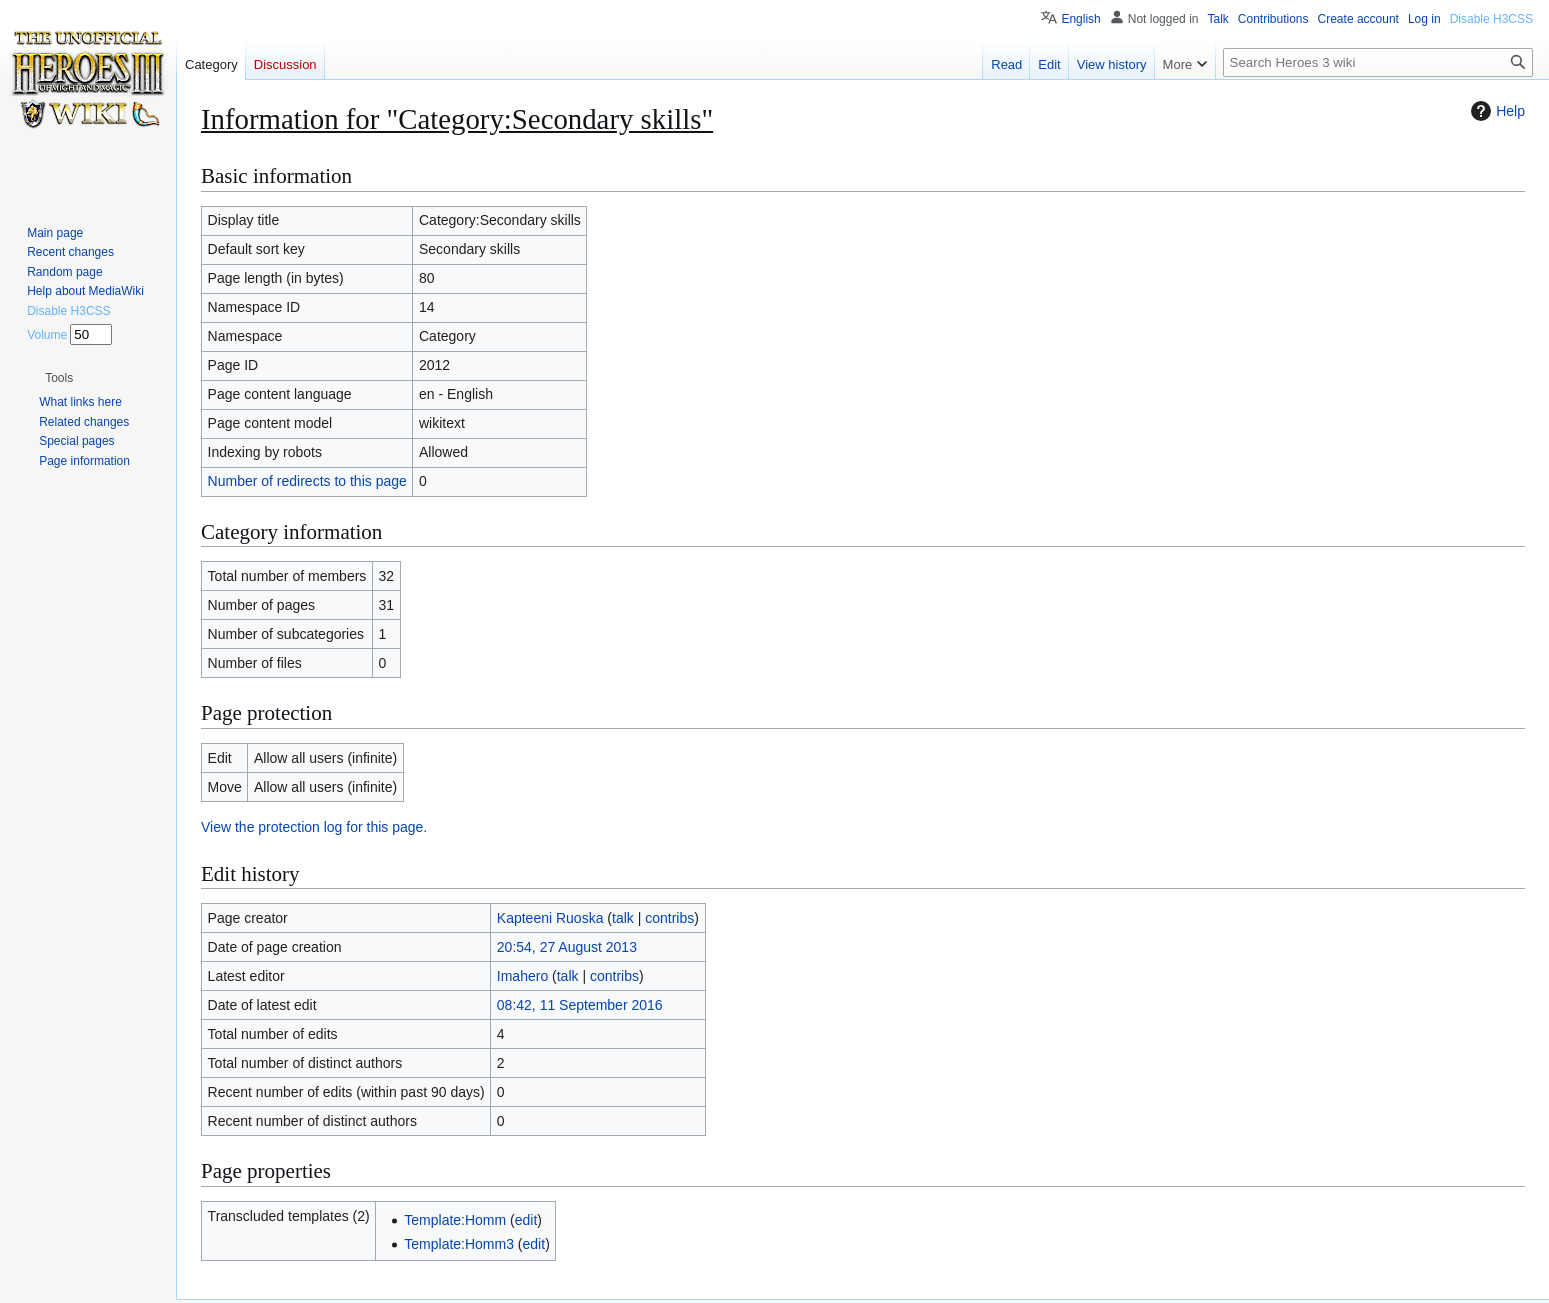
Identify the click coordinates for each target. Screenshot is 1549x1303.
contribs (669, 918)
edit (526, 1220)
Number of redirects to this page (307, 481)
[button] (59, 378)
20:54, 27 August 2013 (567, 947)
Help (1495, 111)
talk (623, 918)
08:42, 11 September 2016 (580, 1005)
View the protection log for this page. (314, 827)
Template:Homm (455, 1220)
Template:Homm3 (459, 1244)
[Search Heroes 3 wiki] (1378, 62)
